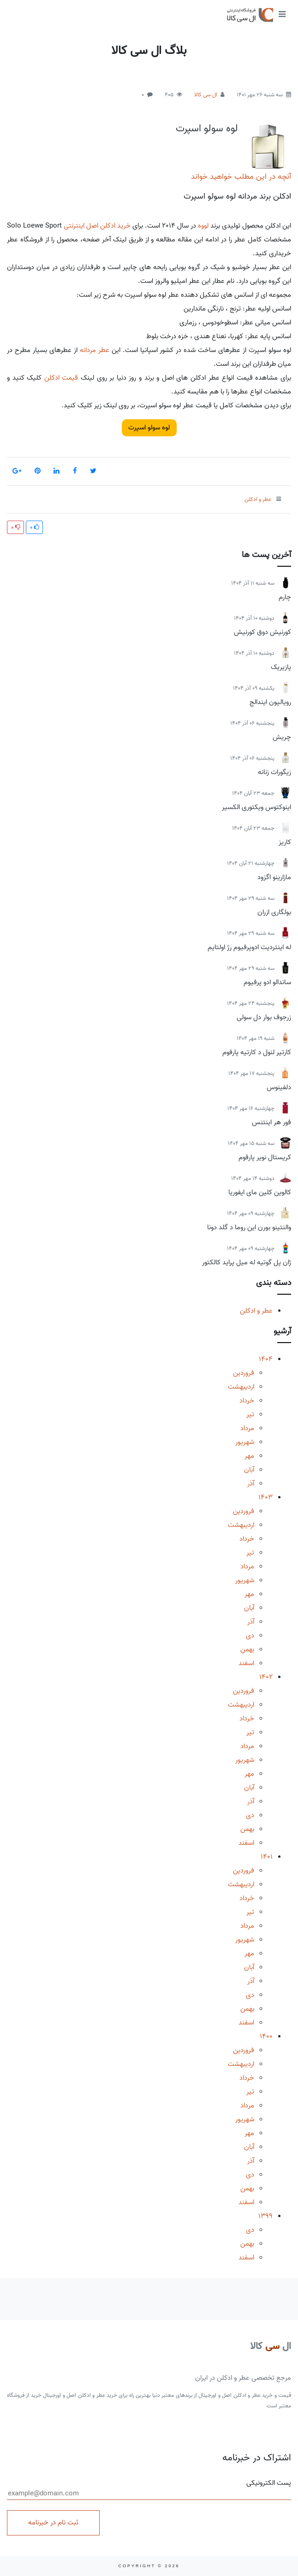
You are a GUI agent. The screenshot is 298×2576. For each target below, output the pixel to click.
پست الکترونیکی (149, 2489)
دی (250, 1635)
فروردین (243, 1373)
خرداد (246, 1400)
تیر (250, 1414)
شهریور (244, 1442)
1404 (266, 1359)
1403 (265, 1497)
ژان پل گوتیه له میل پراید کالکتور (246, 1262)
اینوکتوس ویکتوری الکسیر (256, 807)
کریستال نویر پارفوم (264, 1157)
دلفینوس (279, 1087)
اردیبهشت (241, 1386)
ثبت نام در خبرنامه (53, 2522)
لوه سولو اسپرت (207, 128)
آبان (249, 1469)
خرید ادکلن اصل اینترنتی (97, 225)
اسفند (246, 1663)
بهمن (247, 1649)
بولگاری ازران (274, 912)
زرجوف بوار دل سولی (264, 1017)
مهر (249, 1455)
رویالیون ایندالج (270, 702)
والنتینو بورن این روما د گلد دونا (249, 1227)
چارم (285, 597)
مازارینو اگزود (274, 877)
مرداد (247, 1428)
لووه (203, 225)
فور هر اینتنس (271, 1122)
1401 (267, 1856)
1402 (266, 1677)
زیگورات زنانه (274, 772)
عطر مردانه (94, 350)
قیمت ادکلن (61, 377)
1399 (265, 2216)
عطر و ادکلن (256, 1310)
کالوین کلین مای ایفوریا (259, 1192)
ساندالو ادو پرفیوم (267, 982)
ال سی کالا (205, 94)
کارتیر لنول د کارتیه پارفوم (256, 1052)
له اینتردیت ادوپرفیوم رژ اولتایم (249, 947)
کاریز (285, 842)
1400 (266, 2036)
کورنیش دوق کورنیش (262, 632)
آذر (250, 1483)
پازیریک (281, 667)
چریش (282, 737)
